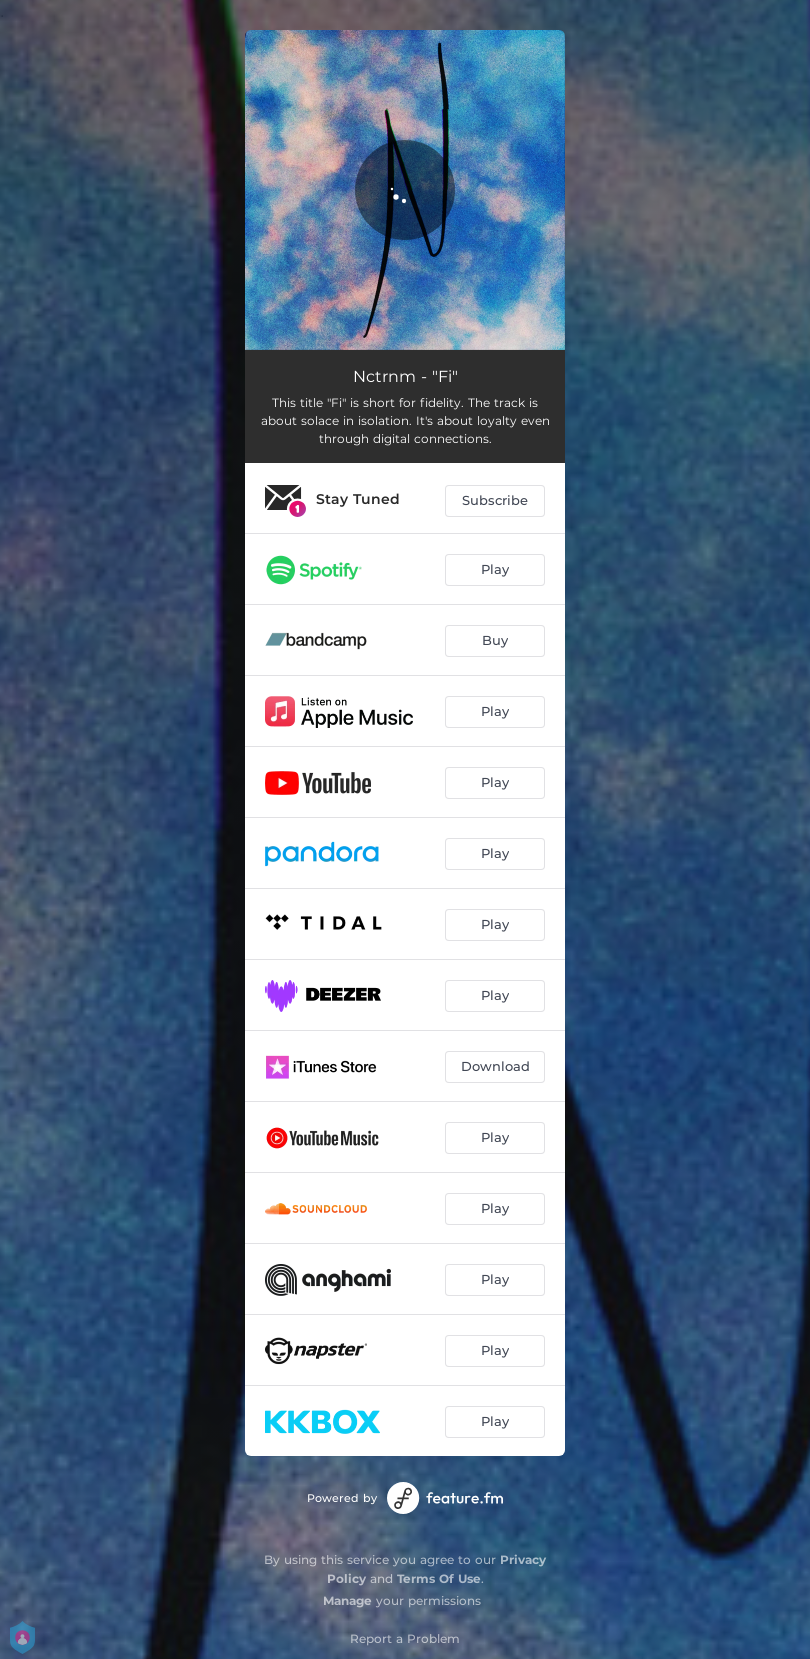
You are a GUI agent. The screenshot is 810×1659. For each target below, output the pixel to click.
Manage (347, 1600)
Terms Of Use (439, 1578)
